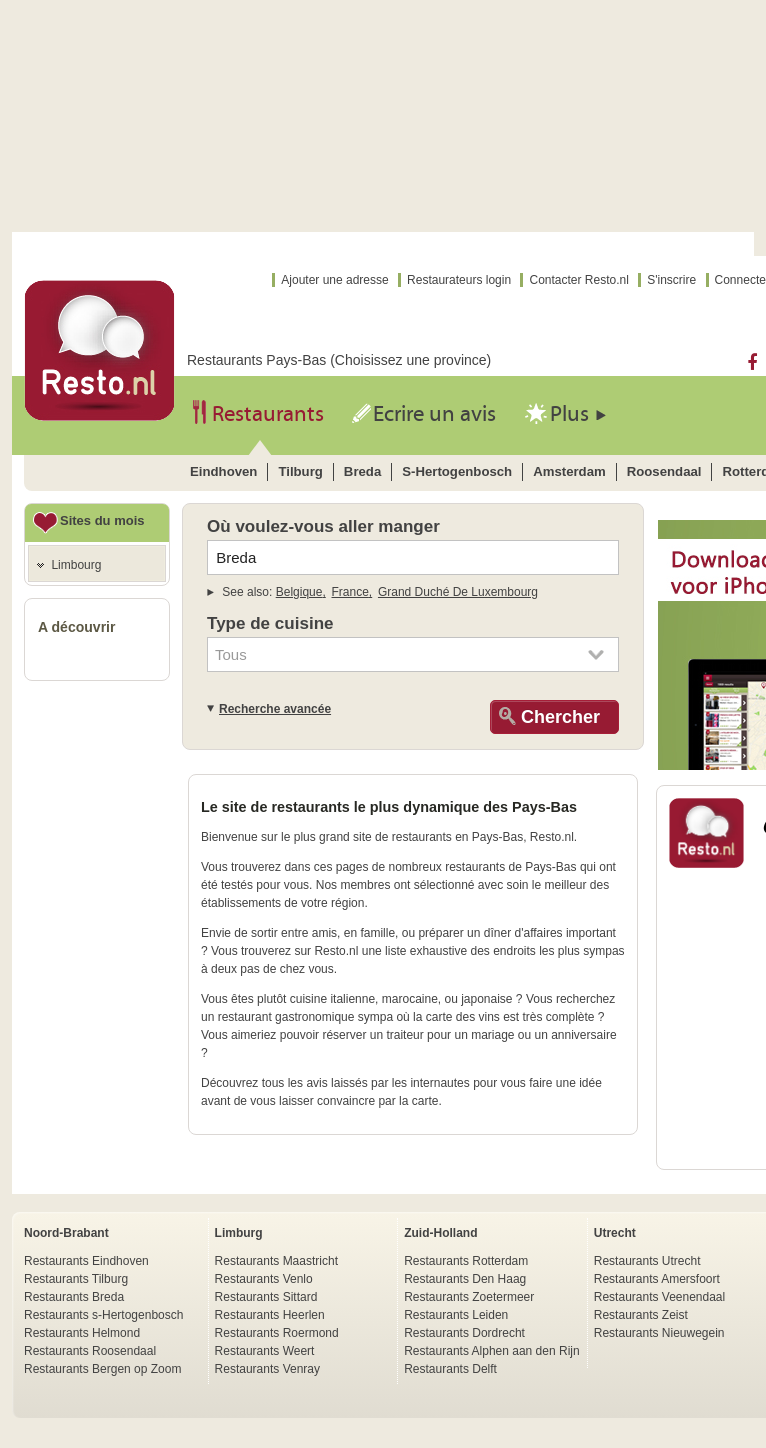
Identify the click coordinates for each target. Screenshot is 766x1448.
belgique (299, 592)
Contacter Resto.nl (578, 280)
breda (362, 471)
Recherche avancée (275, 709)
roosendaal (664, 471)
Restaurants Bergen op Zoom (102, 1369)
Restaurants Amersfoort (657, 1279)
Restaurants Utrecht (647, 1261)
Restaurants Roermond (277, 1333)
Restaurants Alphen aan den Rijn (491, 1351)
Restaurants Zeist (641, 1315)
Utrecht (615, 1233)
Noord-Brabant (66, 1233)
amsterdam (569, 471)
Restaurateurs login (459, 280)
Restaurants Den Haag (465, 1279)
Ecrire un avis (434, 414)
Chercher (558, 717)
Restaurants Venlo (264, 1279)
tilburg (300, 471)
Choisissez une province (411, 360)
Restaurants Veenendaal (659, 1297)
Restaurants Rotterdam (466, 1261)
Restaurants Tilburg (76, 1279)
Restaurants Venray (267, 1369)
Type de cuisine (270, 623)
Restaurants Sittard (266, 1297)
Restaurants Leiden (456, 1315)
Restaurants (268, 414)
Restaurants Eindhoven (86, 1261)
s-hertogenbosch (457, 471)
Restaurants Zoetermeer (469, 1297)
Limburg (239, 1233)
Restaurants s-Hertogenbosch (103, 1315)
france (350, 592)
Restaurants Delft (450, 1369)
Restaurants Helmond (82, 1333)
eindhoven (223, 471)
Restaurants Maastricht (276, 1261)
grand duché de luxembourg (458, 592)
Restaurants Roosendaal (90, 1351)
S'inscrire (671, 280)
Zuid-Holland (440, 1233)
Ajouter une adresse (334, 280)
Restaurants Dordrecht (464, 1333)
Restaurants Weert (265, 1351)
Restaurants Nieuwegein (659, 1333)
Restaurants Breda (74, 1297)
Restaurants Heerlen (270, 1315)
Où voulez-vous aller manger (323, 526)
